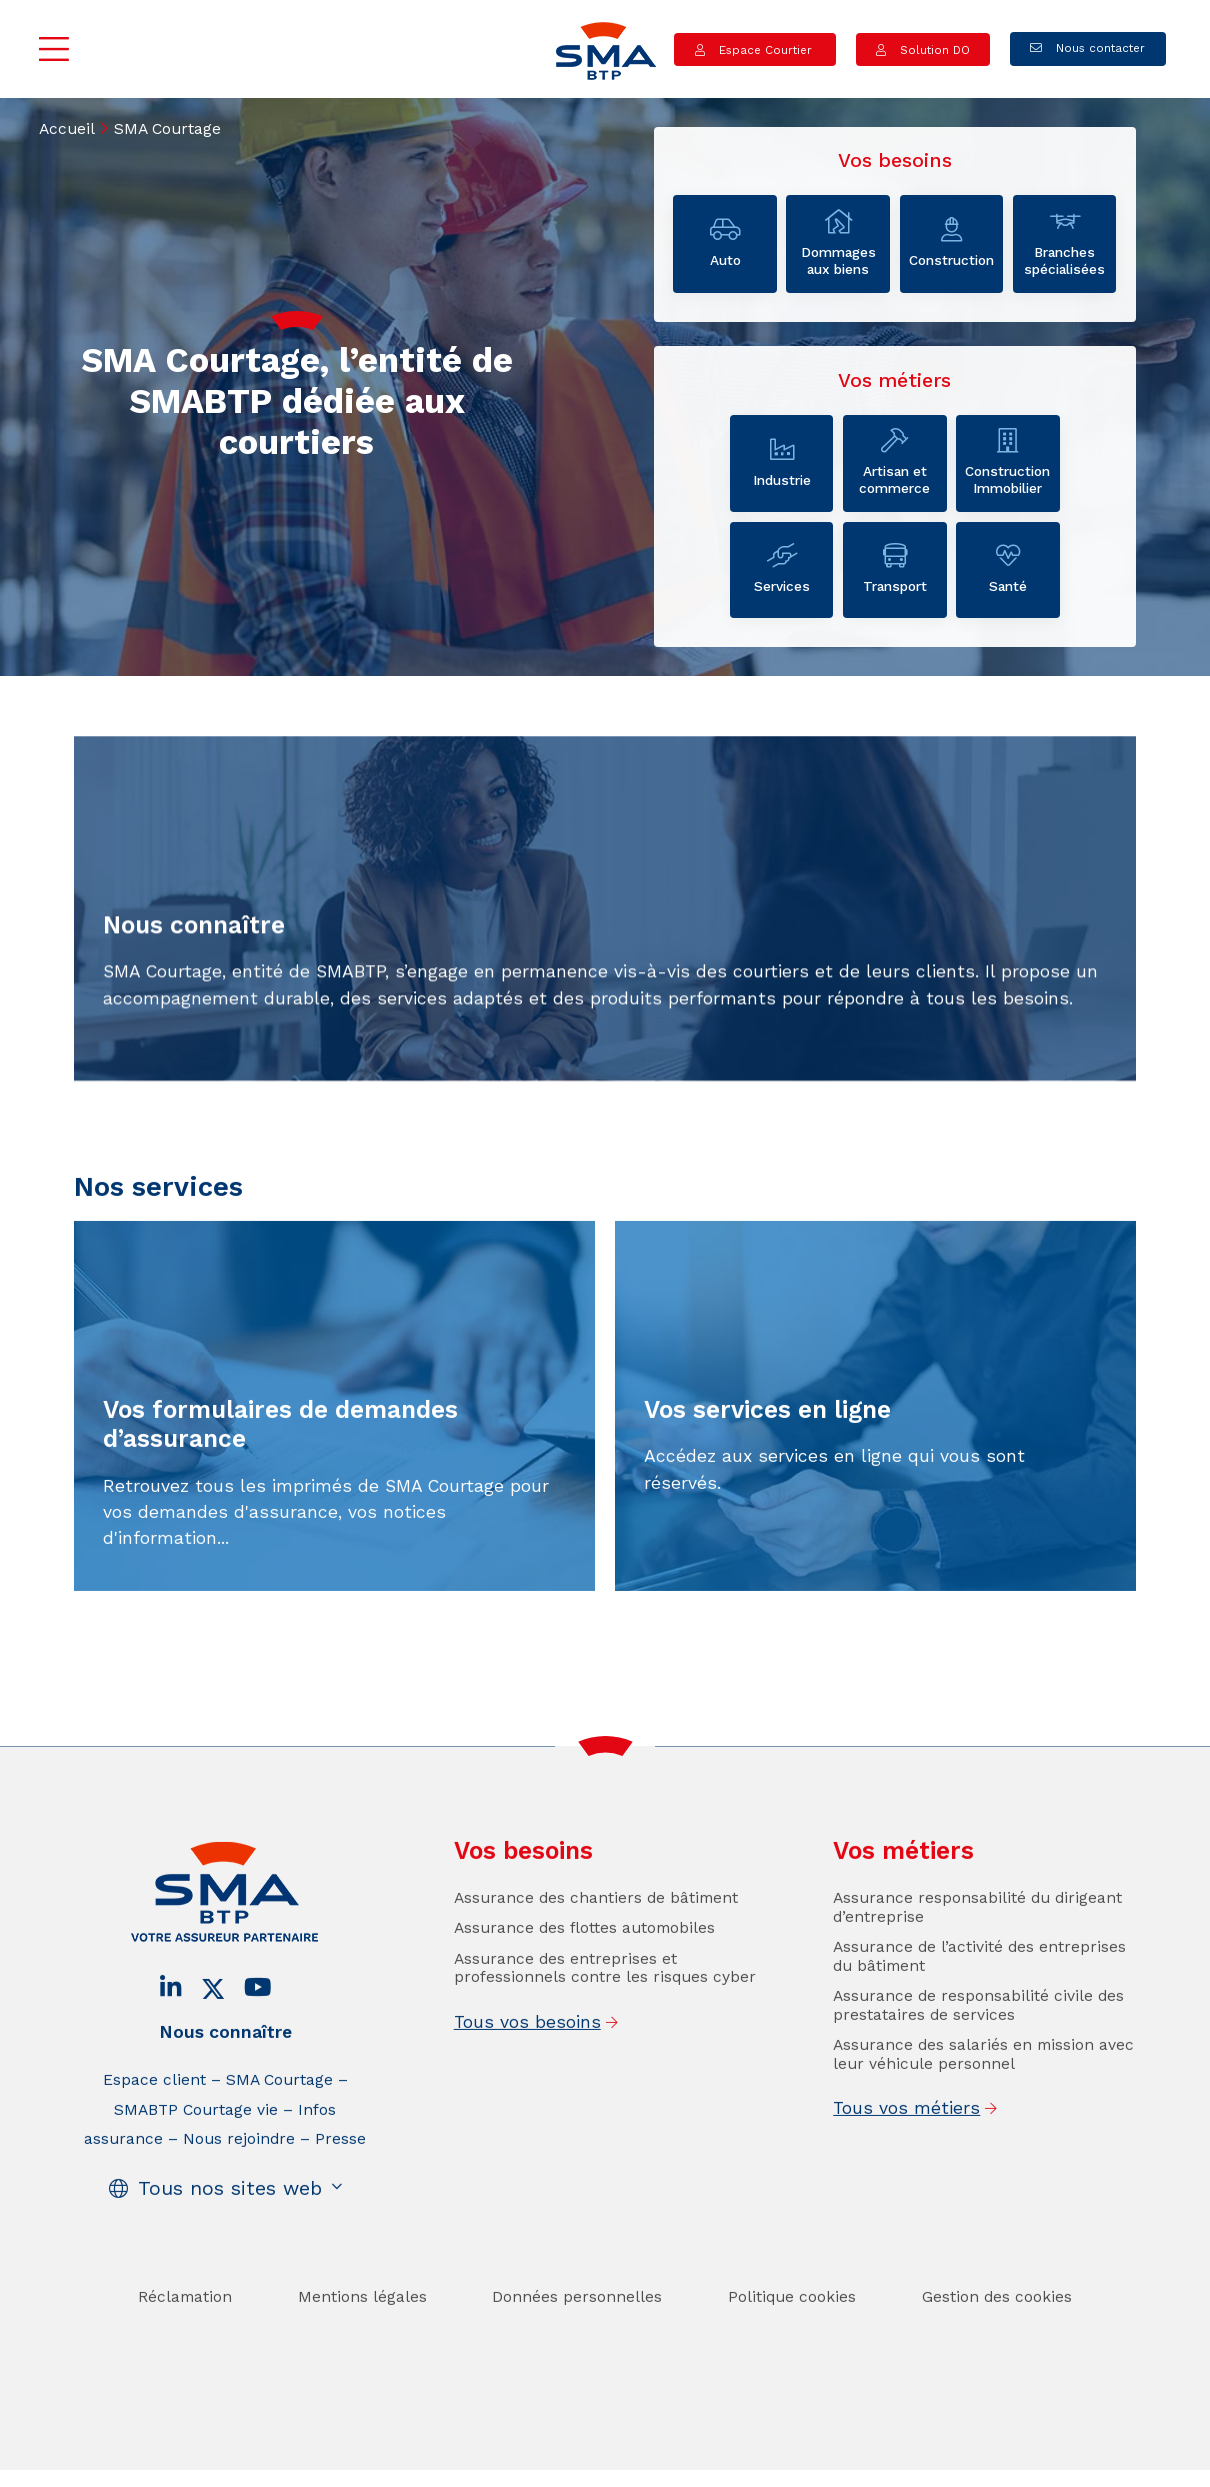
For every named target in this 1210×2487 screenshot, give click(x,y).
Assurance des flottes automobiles (584, 1969)
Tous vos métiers (906, 2150)
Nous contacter (1098, 48)
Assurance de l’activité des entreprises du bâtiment (979, 1998)
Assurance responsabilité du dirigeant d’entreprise (977, 1949)
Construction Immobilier (1008, 462)
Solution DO (933, 49)
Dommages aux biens (838, 243)
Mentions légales (362, 2338)
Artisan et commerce (895, 462)
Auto (725, 243)
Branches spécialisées (1065, 243)
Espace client (154, 2121)
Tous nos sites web (230, 2230)
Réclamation (185, 2338)
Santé (1008, 569)
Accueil (67, 128)
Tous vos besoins (527, 2063)
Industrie (782, 463)
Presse (340, 2180)
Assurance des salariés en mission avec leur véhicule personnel (983, 2096)
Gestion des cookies (997, 2338)
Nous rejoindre (239, 2180)
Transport (895, 569)
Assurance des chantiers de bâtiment (596, 1939)
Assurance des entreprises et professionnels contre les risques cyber (605, 2010)
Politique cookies (792, 2338)
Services (782, 569)
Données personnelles (577, 2338)
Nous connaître (225, 2073)
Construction (952, 243)
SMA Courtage (279, 2121)
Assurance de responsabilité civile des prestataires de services (978, 2047)
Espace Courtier (765, 49)
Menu (54, 48)
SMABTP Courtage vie (196, 2151)
